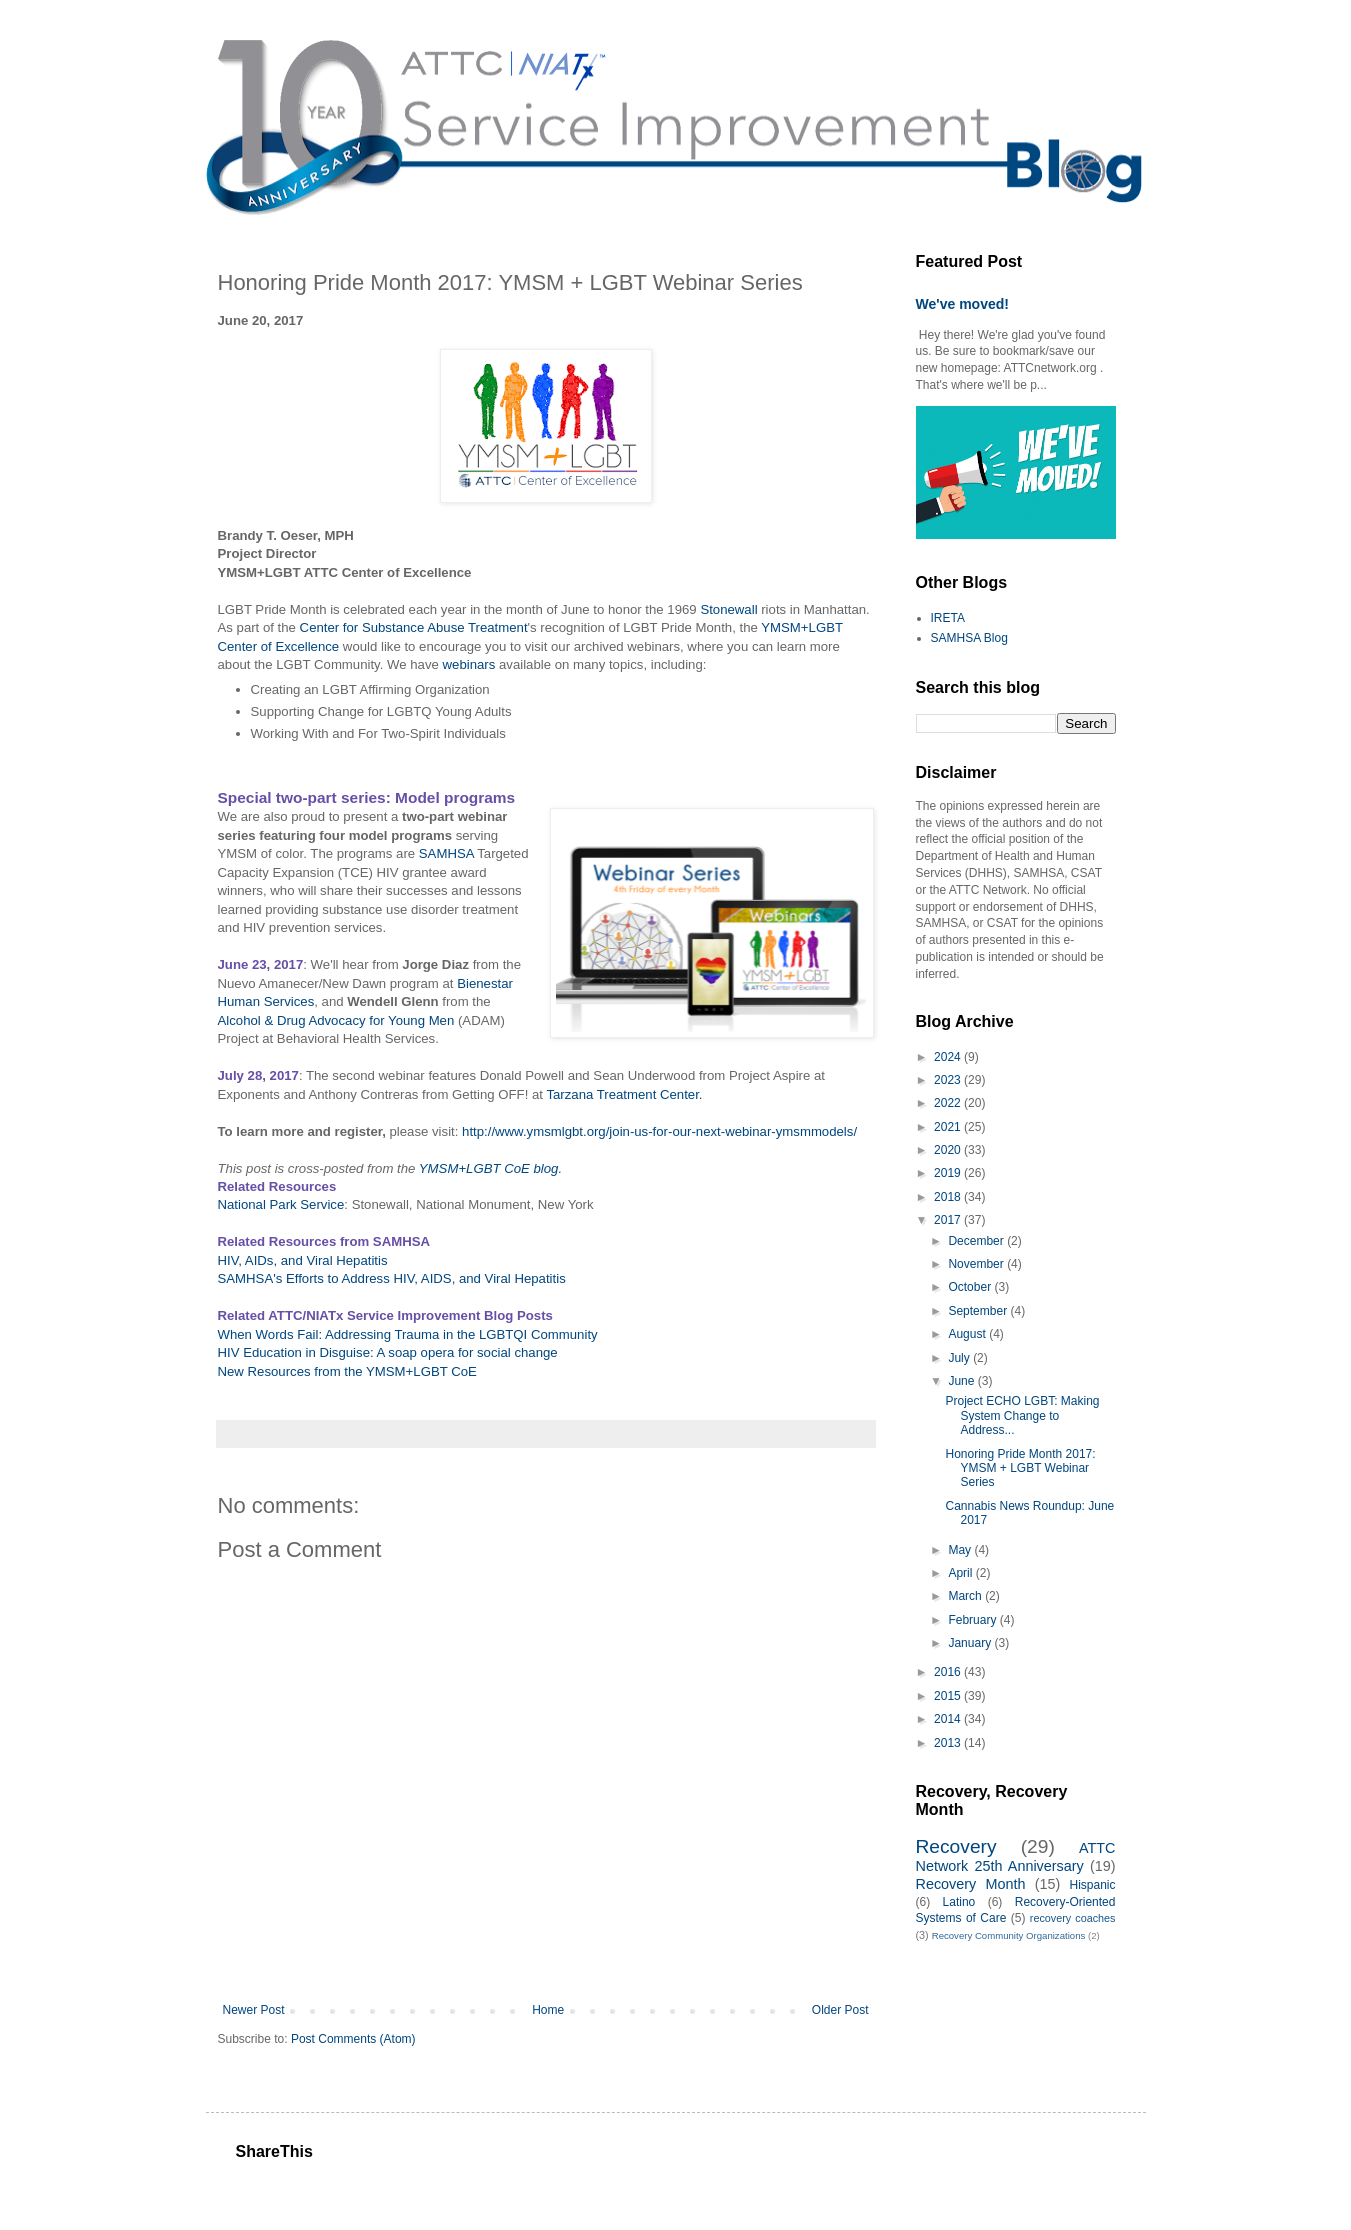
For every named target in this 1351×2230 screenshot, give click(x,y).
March (966, 1596)
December (977, 1241)
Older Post (840, 2010)
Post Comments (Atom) (353, 2039)
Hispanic (1092, 1885)
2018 (949, 1197)
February (973, 1620)
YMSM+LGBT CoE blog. (490, 1168)
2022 (949, 1103)
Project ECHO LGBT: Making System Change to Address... (1022, 1415)
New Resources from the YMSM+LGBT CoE (347, 1371)
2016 (949, 1672)
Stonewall (728, 609)
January (971, 1643)
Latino (959, 1902)
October (971, 1287)
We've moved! (963, 304)
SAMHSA (446, 853)
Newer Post (254, 2010)
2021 (949, 1127)
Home (548, 2010)
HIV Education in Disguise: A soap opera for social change (388, 1352)
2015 (949, 1696)
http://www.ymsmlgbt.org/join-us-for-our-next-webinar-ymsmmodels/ (659, 1131)
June (962, 1381)
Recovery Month (971, 1884)
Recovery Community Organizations (1009, 1935)
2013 (949, 1743)
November (977, 1264)
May (961, 1550)
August (968, 1334)
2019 (949, 1173)
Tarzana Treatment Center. (624, 1094)
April (961, 1573)
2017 (949, 1220)
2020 (949, 1150)
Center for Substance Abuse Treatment (414, 627)
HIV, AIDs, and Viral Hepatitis (303, 1260)
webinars (469, 664)
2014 (949, 1719)
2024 (949, 1057)
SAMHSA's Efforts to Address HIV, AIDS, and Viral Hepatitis (392, 1278)
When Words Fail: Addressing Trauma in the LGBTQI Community (408, 1334)
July (960, 1358)
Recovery (956, 1846)
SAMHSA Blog (969, 638)
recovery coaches (1073, 1918)
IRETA (948, 618)
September (979, 1311)
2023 (949, 1080)
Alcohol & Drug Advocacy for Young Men (336, 1020)
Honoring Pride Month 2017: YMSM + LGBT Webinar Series (1020, 1468)
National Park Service (281, 1204)
